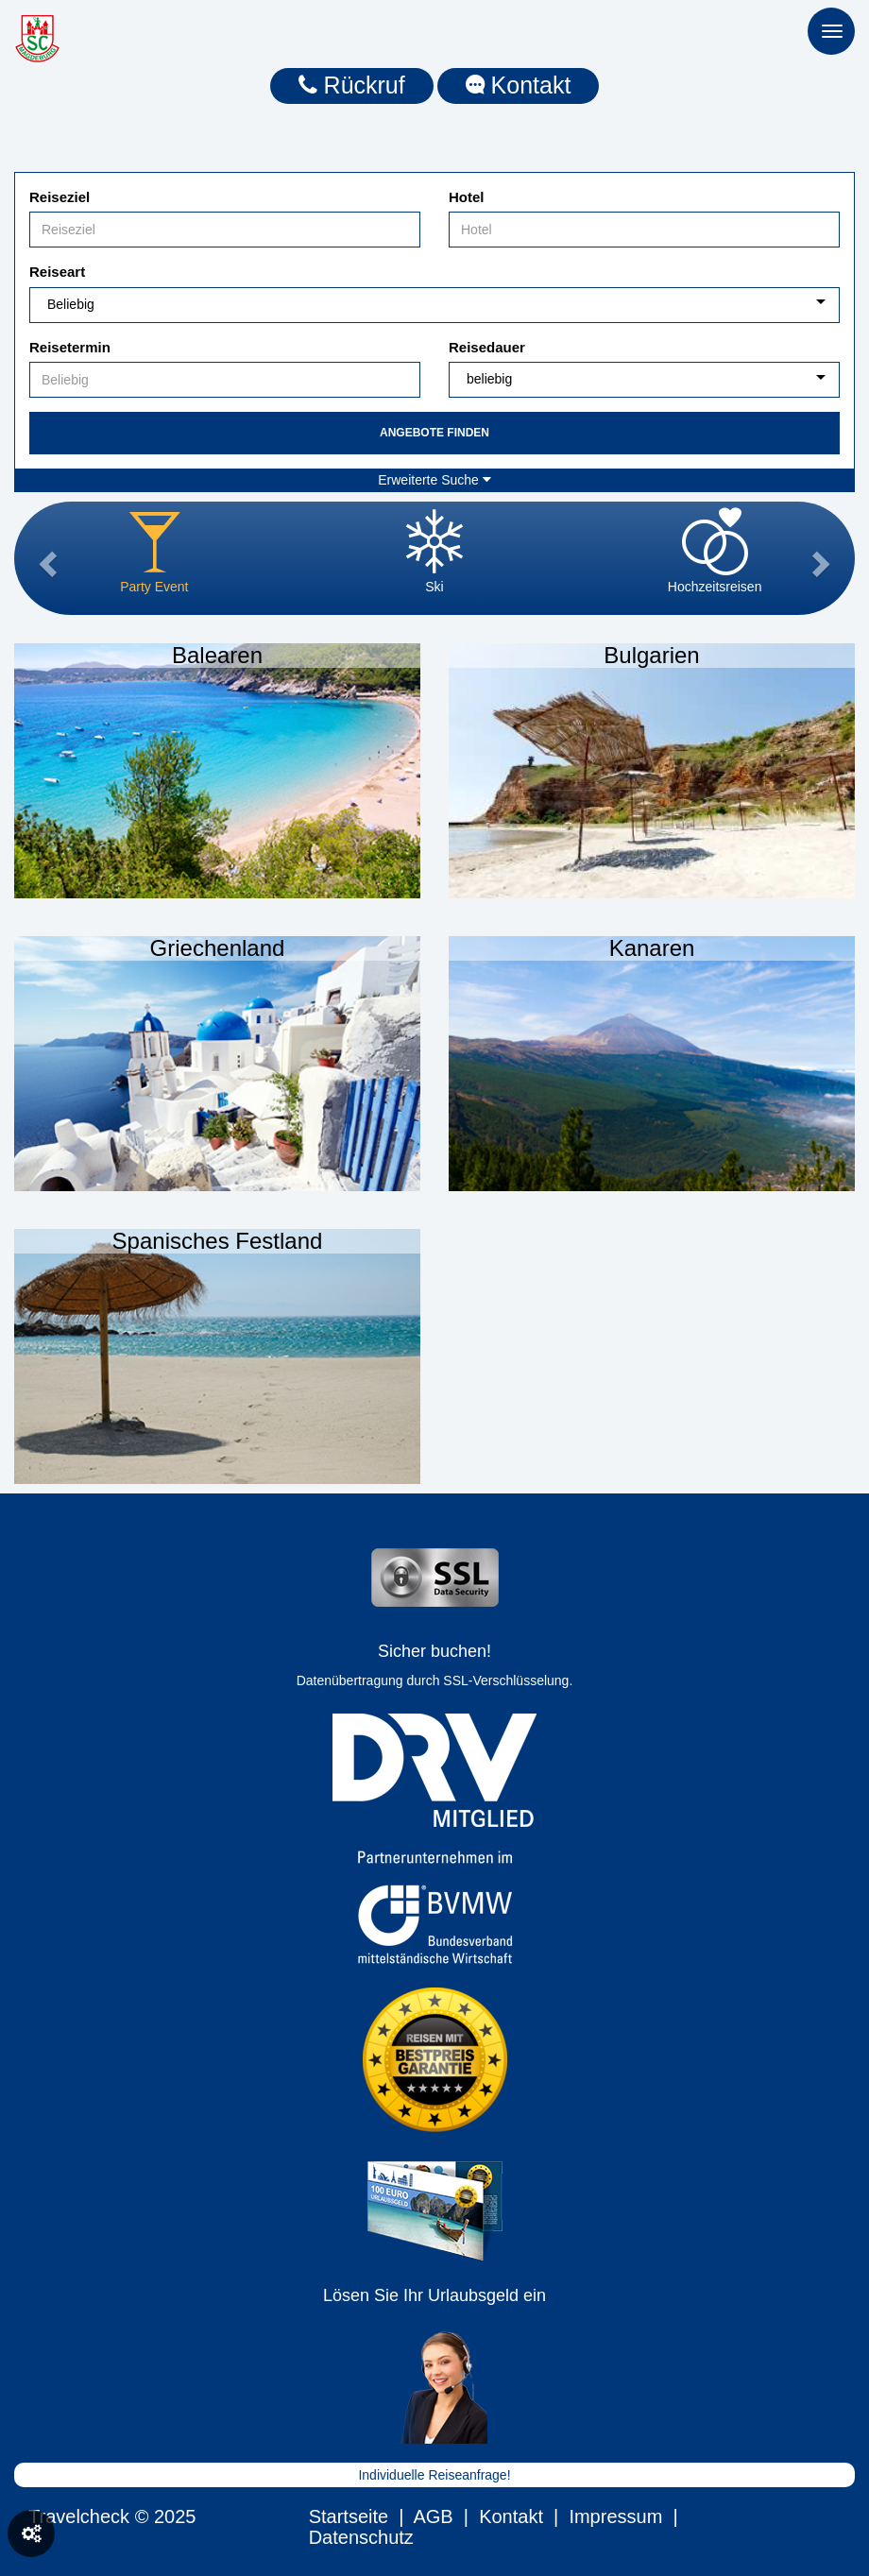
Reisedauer (487, 347)
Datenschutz (361, 2537)
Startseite (348, 2516)
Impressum (615, 2516)
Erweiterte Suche (434, 479)
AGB (432, 2516)
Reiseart (57, 272)
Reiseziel (59, 197)
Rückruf (351, 85)
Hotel (467, 197)
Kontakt (518, 85)
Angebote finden (434, 432)
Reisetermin (70, 347)
